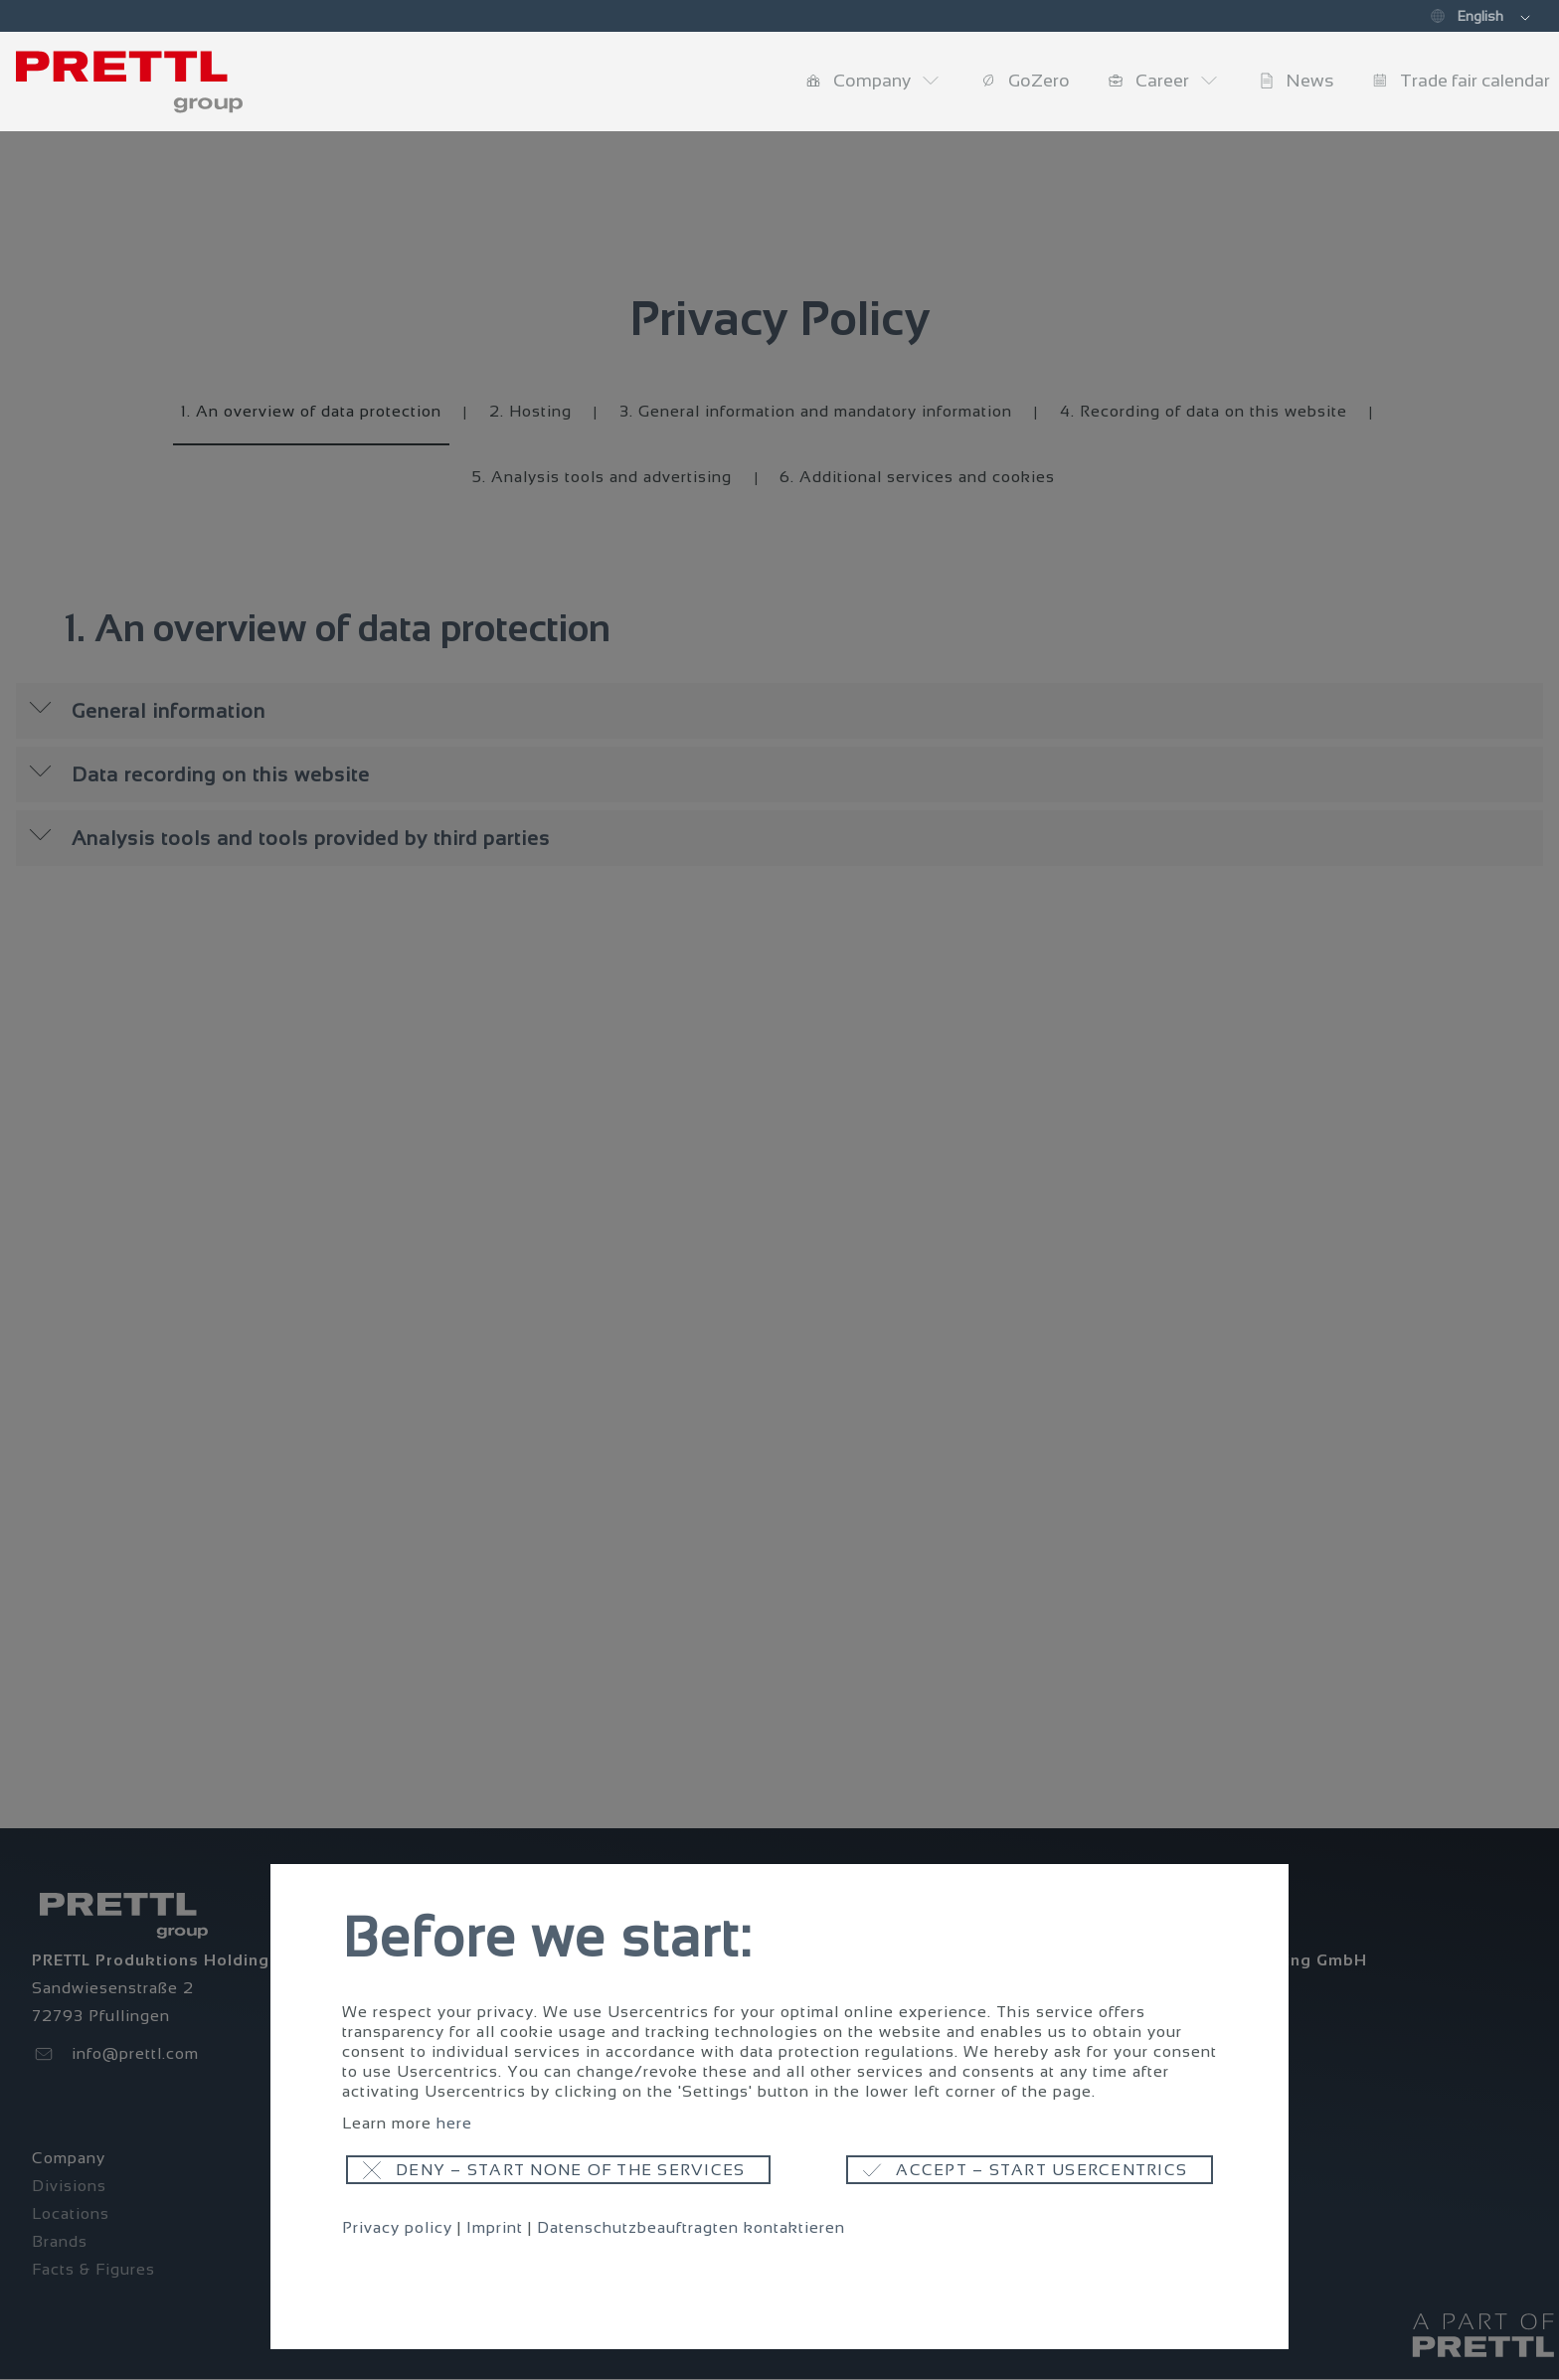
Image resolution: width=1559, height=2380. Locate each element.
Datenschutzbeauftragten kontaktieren (691, 2227)
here (454, 2123)
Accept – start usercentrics (1041, 2169)
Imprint (494, 2227)
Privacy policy (397, 2227)
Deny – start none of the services (570, 2169)
